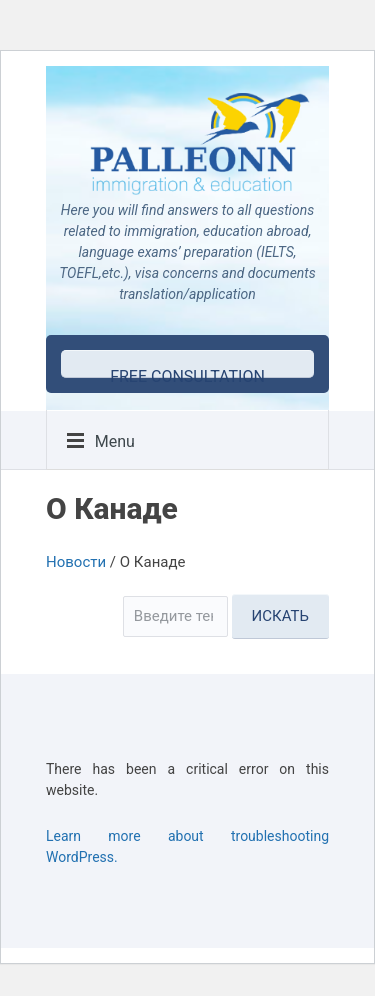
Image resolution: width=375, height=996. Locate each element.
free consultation (187, 372)
